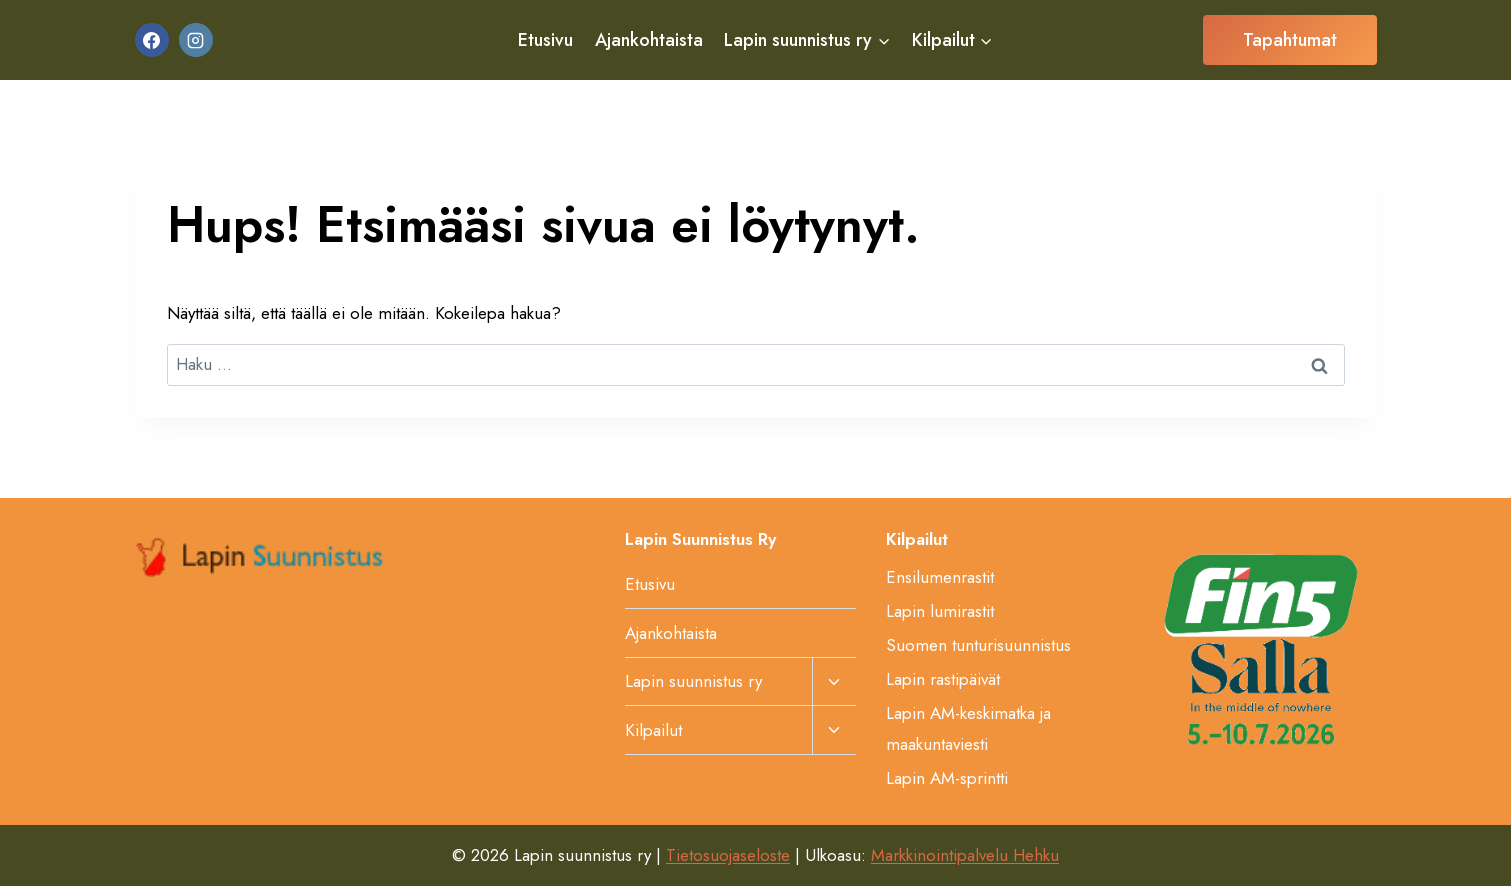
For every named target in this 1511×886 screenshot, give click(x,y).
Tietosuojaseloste (728, 855)
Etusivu (545, 40)
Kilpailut (653, 730)
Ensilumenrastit (940, 577)
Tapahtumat (1290, 40)
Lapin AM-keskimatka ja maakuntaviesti (968, 728)
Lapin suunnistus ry (693, 681)
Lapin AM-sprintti (947, 778)
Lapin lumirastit (940, 611)
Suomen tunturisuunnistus (978, 645)
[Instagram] (196, 40)
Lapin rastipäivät (943, 679)
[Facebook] (152, 40)
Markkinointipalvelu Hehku (965, 855)
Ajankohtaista (649, 40)
